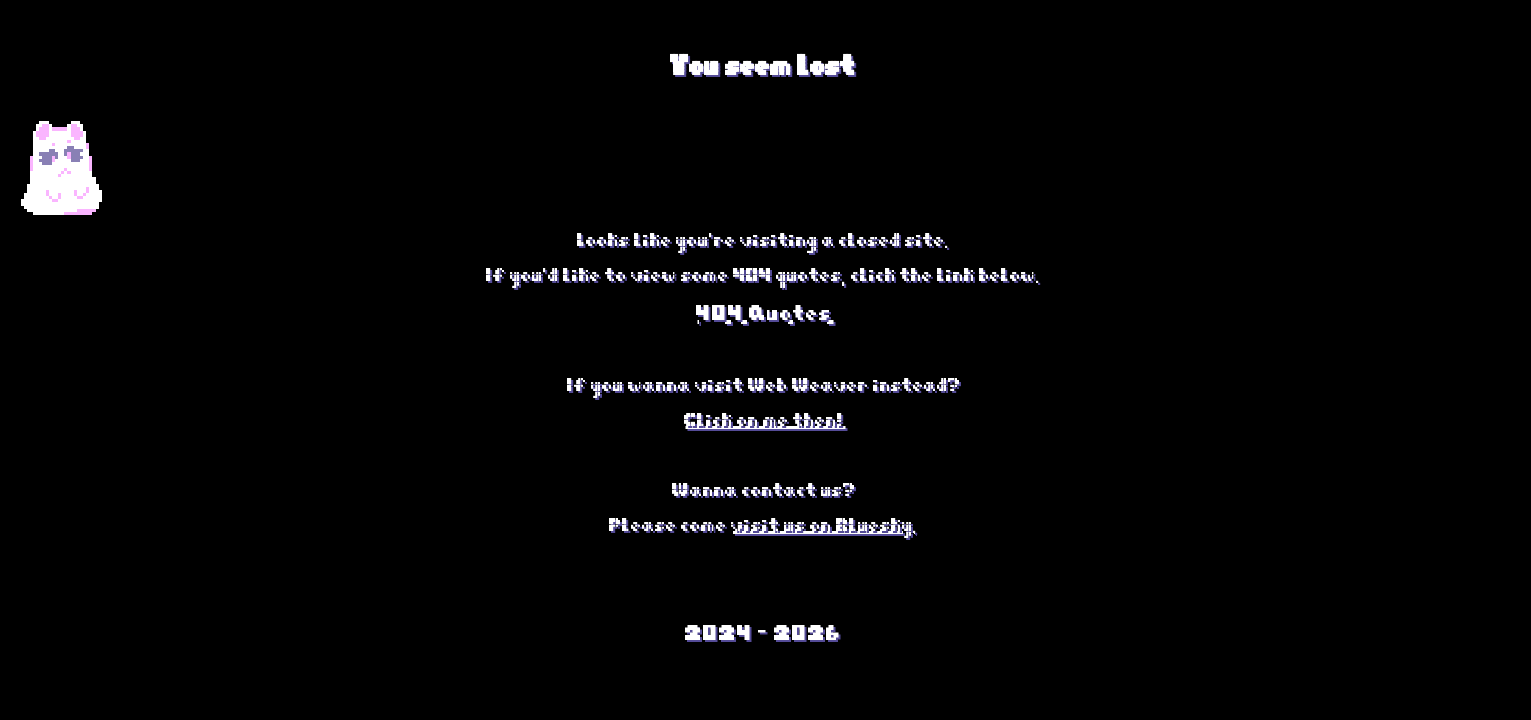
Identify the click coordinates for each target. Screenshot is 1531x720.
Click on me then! (766, 415)
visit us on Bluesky (824, 520)
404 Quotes (766, 308)
